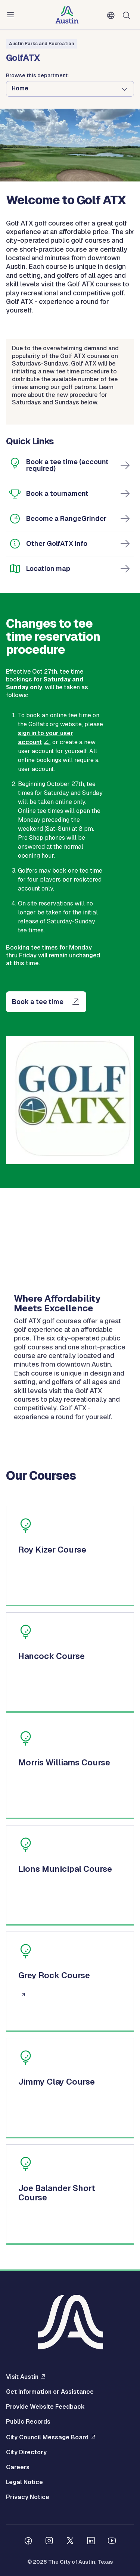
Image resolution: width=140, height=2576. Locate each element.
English (112, 15)
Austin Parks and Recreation (41, 44)
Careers (17, 2467)
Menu (12, 14)
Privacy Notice (27, 2497)
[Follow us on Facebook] (28, 2541)
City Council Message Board (47, 2437)
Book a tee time (37, 1001)
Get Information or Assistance (50, 2392)
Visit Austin (22, 2376)
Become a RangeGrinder (66, 518)
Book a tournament (57, 493)
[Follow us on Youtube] (112, 2541)
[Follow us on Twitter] (70, 2541)
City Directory (26, 2452)
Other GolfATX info (56, 543)
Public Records (28, 2422)
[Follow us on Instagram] (49, 2541)
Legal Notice (24, 2482)
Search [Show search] (128, 14)
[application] (70, 1247)
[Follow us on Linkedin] (91, 2541)
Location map (48, 568)
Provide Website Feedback (45, 2407)
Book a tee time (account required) (67, 465)
